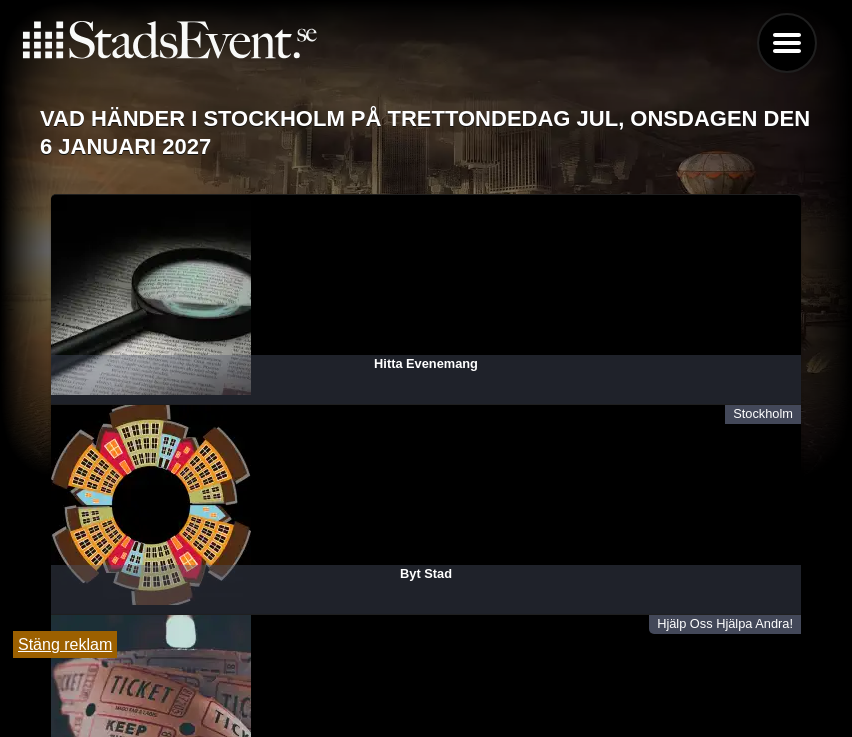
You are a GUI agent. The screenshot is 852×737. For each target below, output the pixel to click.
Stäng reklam (65, 644)
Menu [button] (787, 43)
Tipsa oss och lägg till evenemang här (426, 670)
